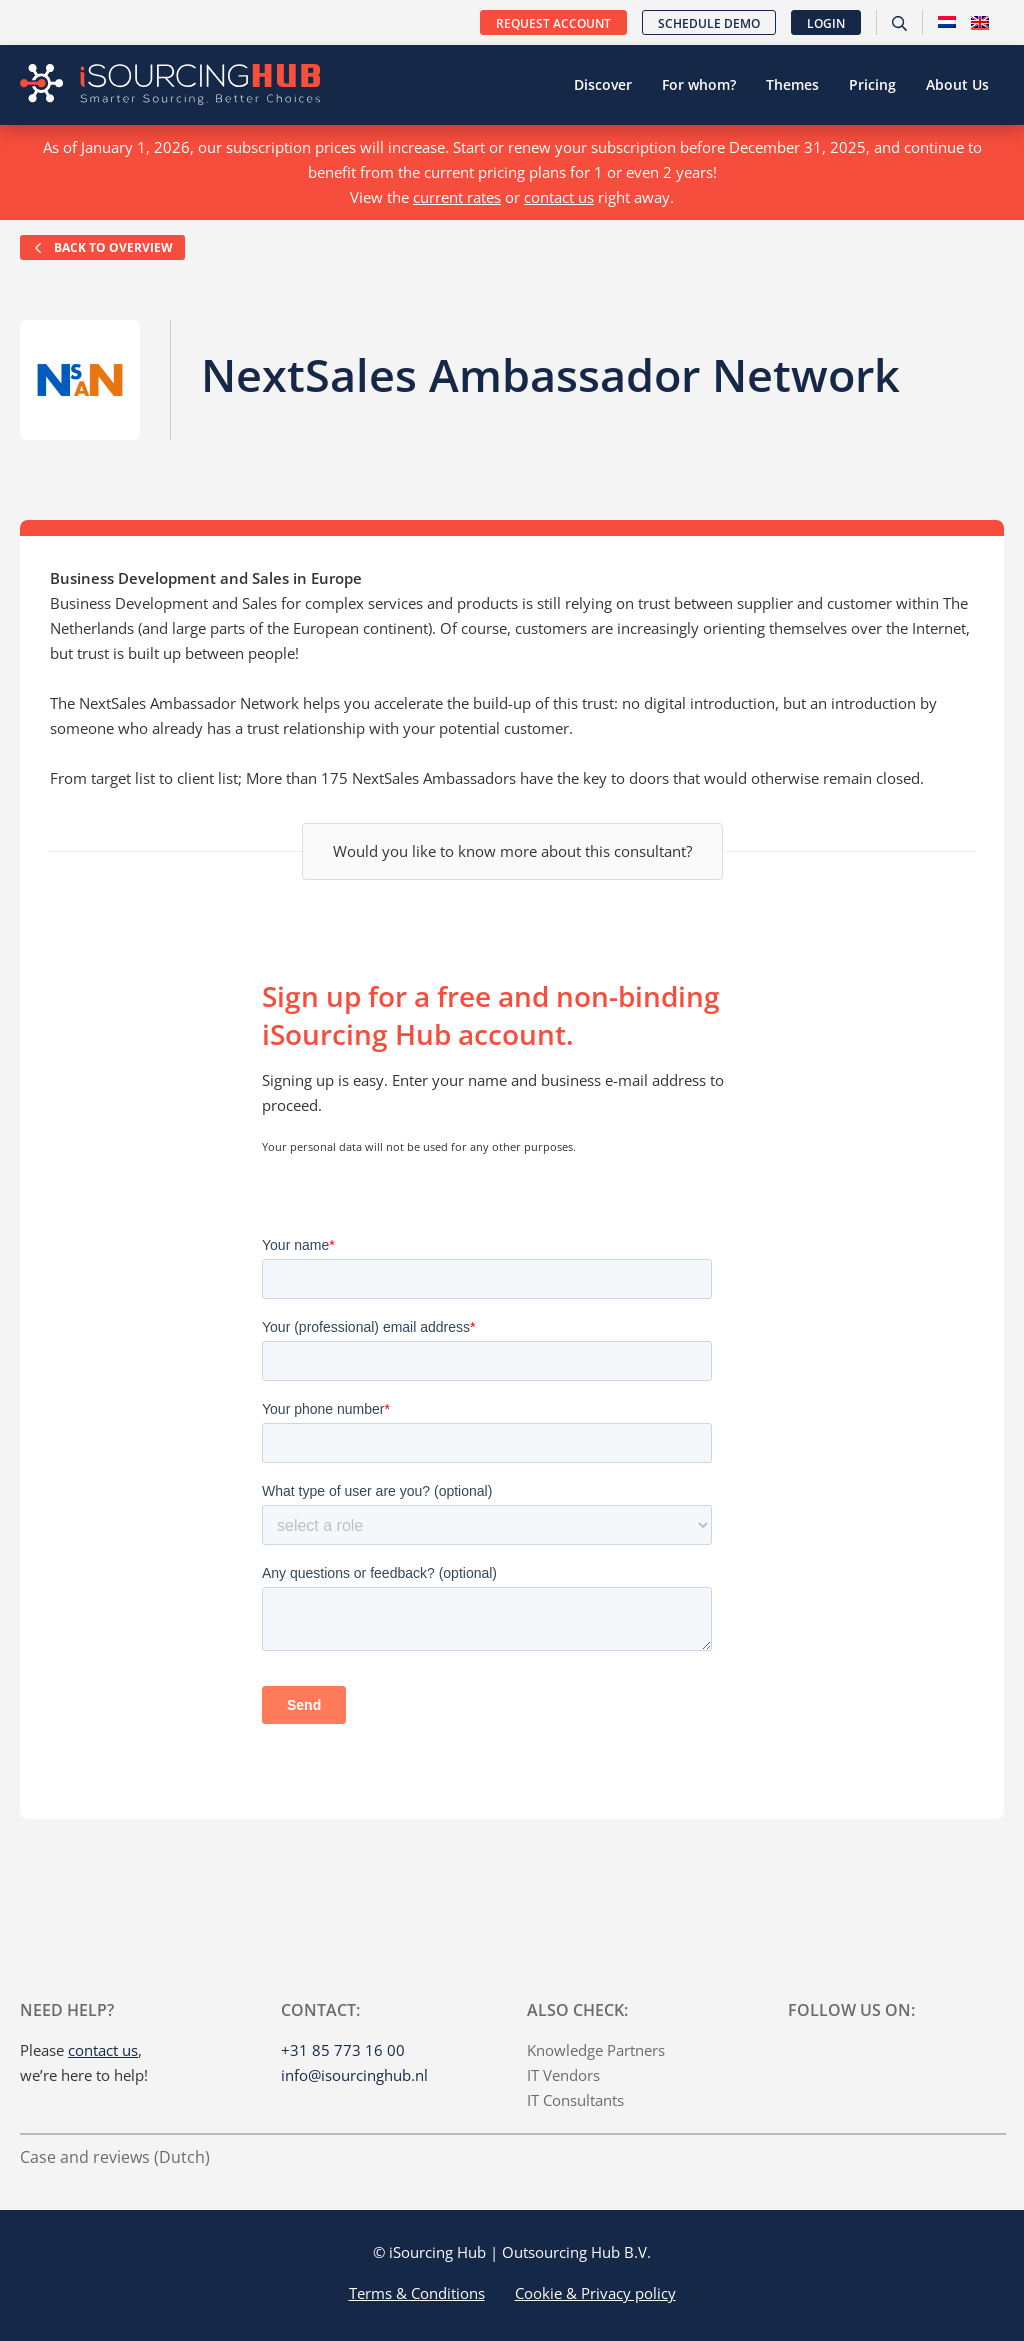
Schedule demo (709, 23)
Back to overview (102, 247)
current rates (457, 197)
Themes (792, 84)
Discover (603, 84)
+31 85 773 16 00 (343, 2050)
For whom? (699, 84)
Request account (553, 23)
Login (826, 23)
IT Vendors (563, 2075)
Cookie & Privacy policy (595, 2293)
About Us (957, 84)
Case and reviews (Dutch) (115, 2157)
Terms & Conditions (417, 2293)
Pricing (872, 84)
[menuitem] (947, 23)
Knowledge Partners (596, 2050)
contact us (559, 197)
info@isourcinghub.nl (354, 2075)
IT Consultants (575, 2100)
